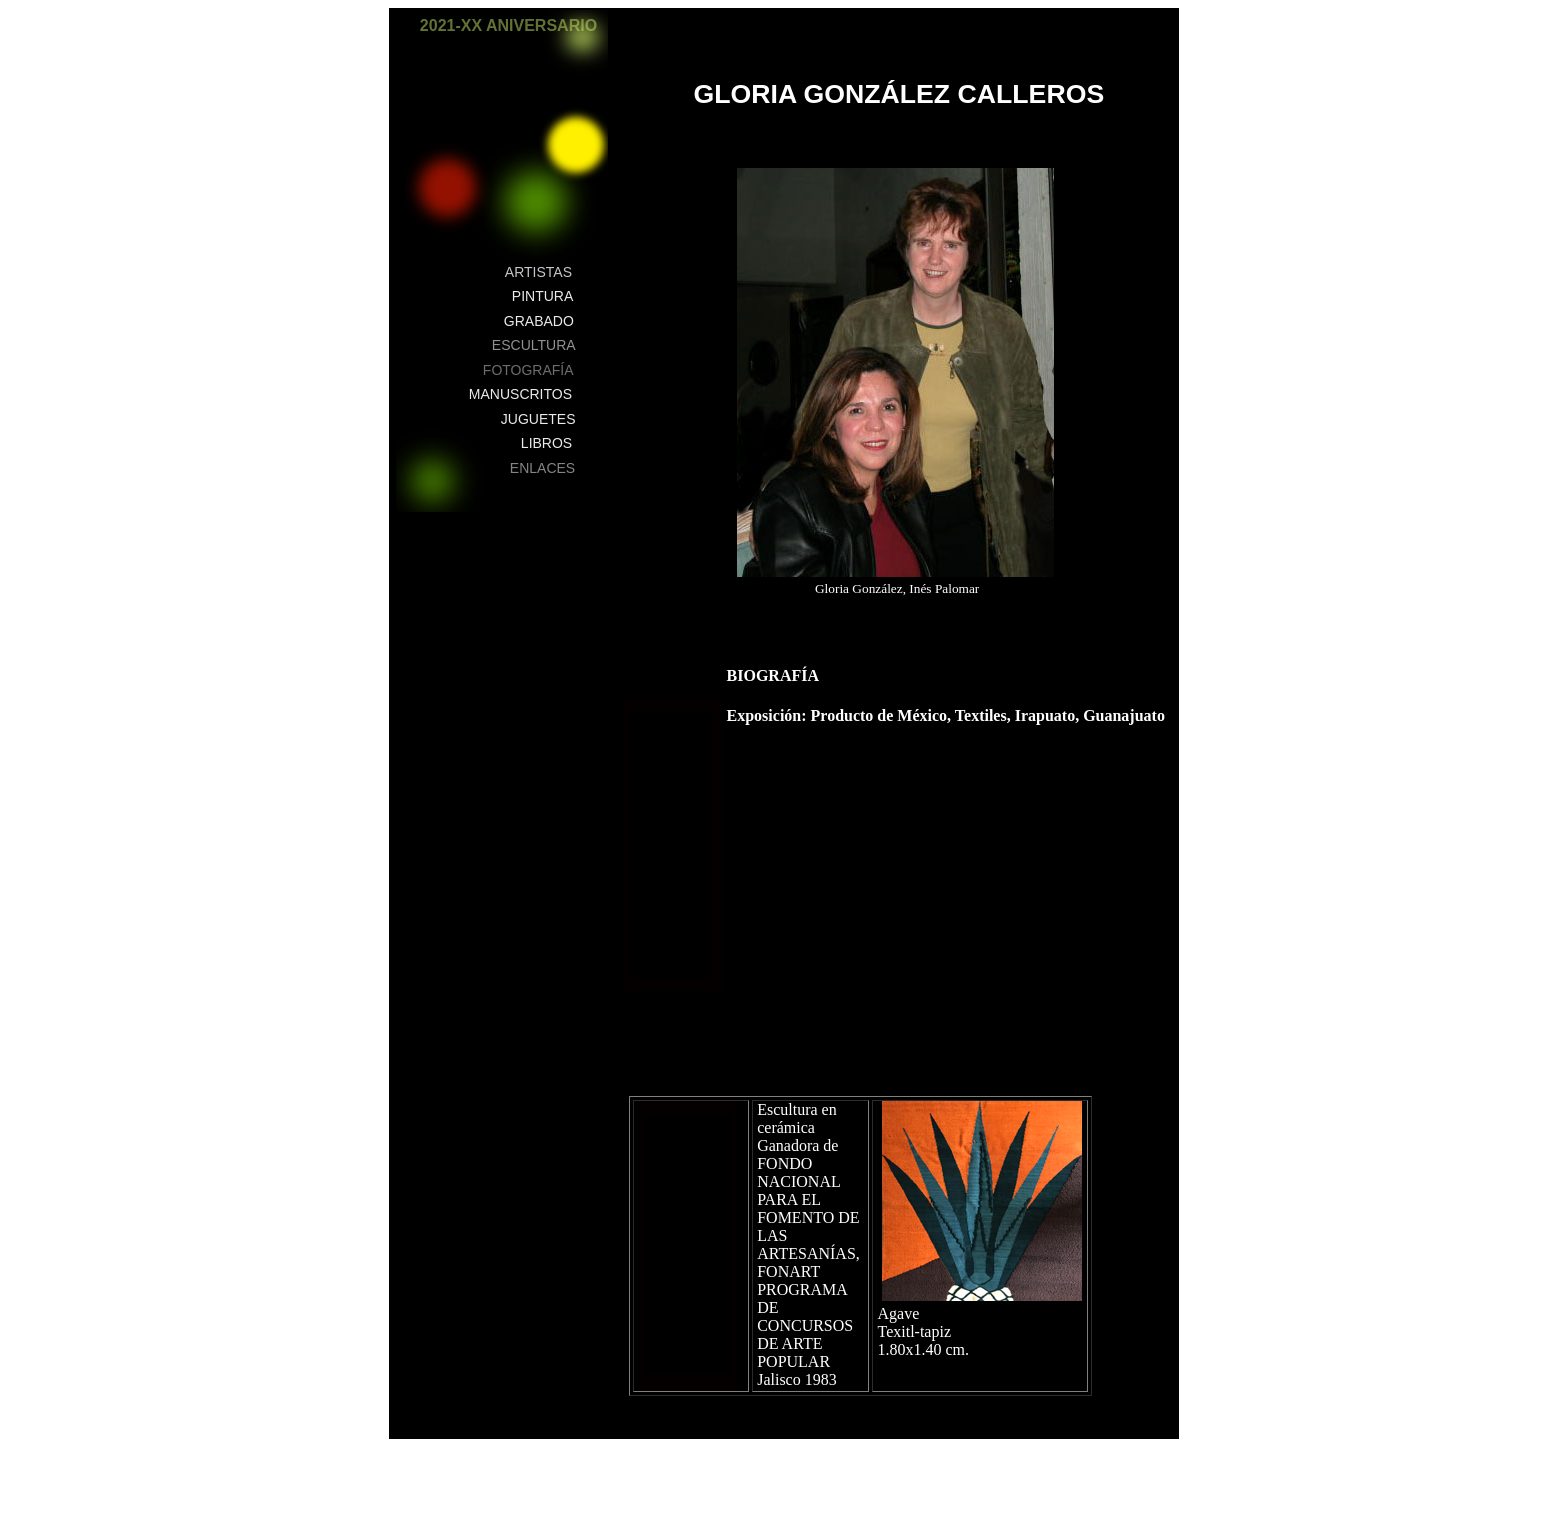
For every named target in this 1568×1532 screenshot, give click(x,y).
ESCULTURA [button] (534, 345)
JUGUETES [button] (538, 419)
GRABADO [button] (539, 321)
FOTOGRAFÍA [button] (528, 370)
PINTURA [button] (542, 296)
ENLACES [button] (542, 468)
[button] (582, 37)
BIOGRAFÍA (773, 675)
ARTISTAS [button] (538, 272)
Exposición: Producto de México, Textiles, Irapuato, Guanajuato (948, 715)
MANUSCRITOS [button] (520, 394)
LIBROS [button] (546, 443)
